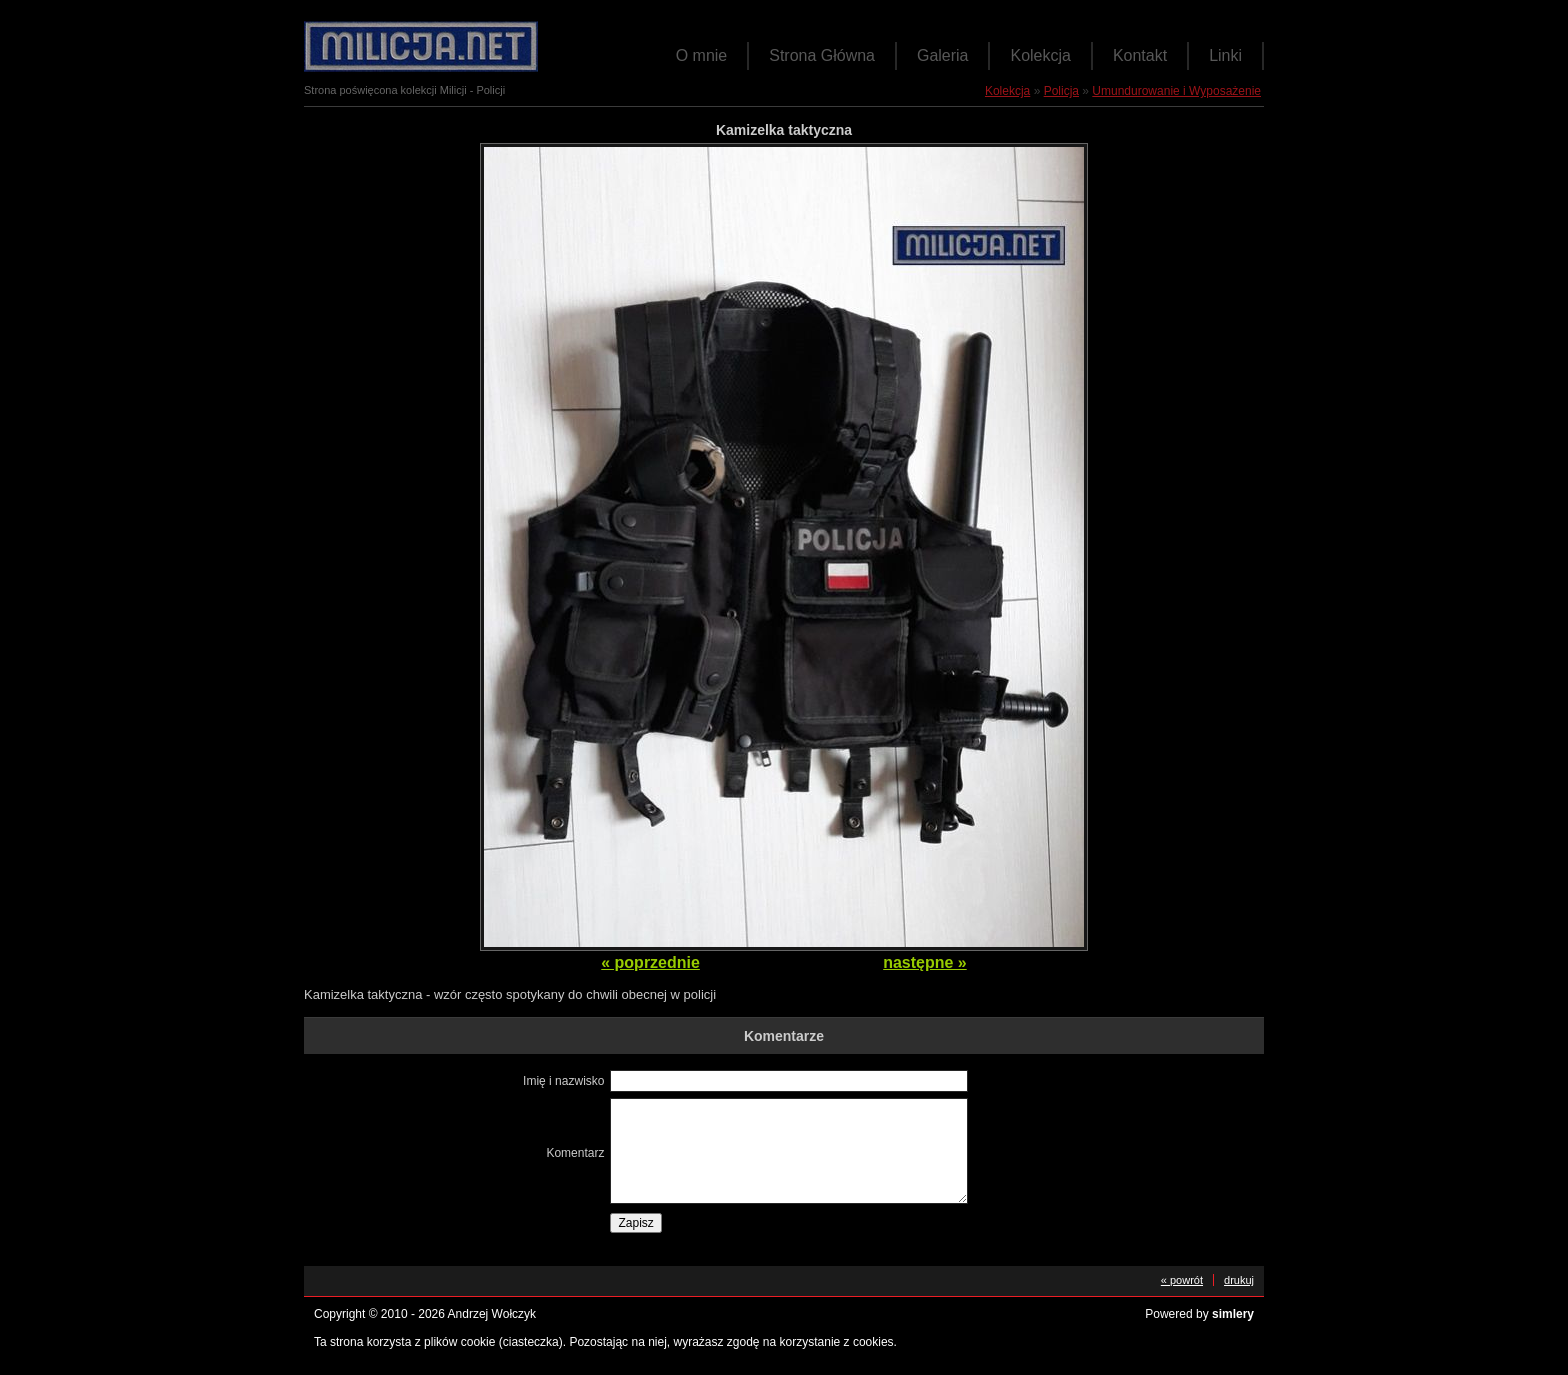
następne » (925, 962)
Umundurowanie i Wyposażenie (1176, 91)
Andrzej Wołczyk (492, 1314)
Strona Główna (822, 55)
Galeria (943, 55)
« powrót (1182, 1280)
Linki (1225, 55)
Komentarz (575, 1153)
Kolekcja (1040, 55)
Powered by (1199, 1314)
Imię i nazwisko (563, 1081)
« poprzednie (650, 962)
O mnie (702, 55)
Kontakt (1140, 55)
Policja (1061, 91)
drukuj (1239, 1280)
